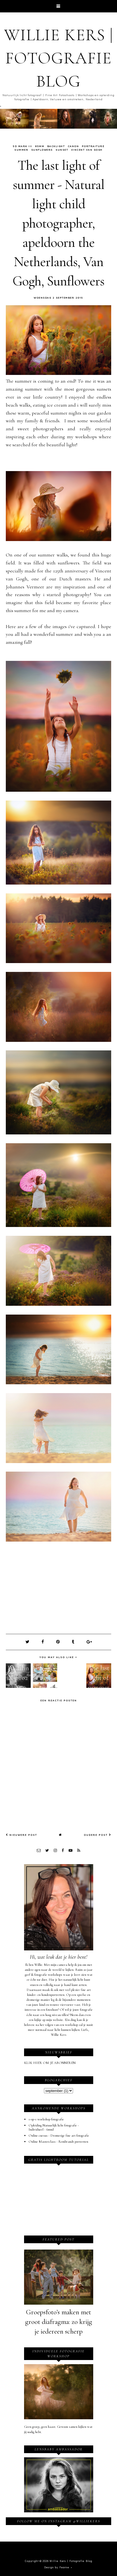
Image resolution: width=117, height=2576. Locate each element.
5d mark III (22, 146)
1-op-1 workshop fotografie (46, 2119)
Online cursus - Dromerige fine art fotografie (58, 2135)
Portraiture (93, 146)
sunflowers (42, 149)
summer (21, 149)
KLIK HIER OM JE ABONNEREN (50, 2063)
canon (73, 146)
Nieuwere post (21, 1834)
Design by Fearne (56, 2567)
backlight (56, 146)
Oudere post (97, 1834)
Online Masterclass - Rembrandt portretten (58, 2141)
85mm (39, 146)
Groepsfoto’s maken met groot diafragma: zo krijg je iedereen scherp (58, 2322)
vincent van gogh (87, 149)
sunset (62, 149)
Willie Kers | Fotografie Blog (58, 58)
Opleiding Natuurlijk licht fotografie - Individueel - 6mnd (53, 2127)
